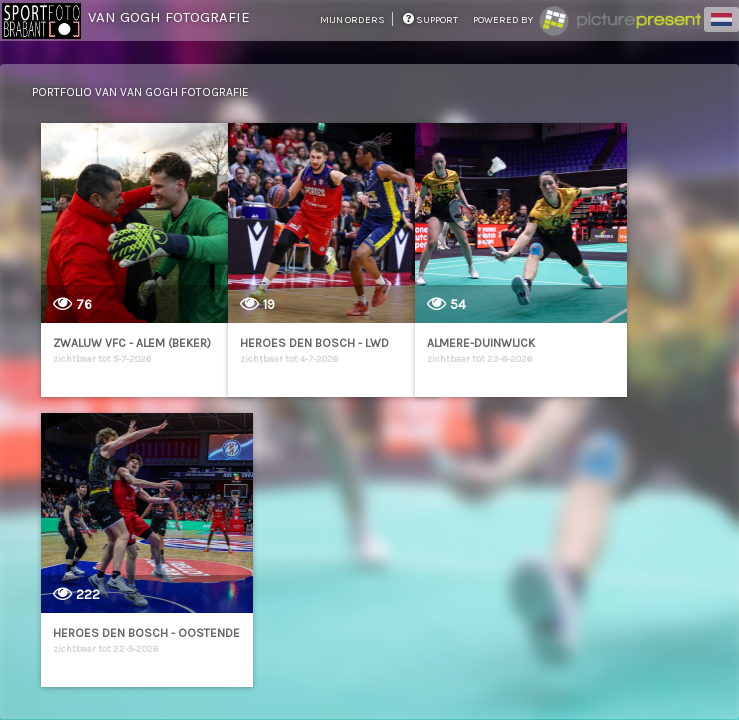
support (430, 20)
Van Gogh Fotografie (169, 17)
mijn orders (353, 20)
